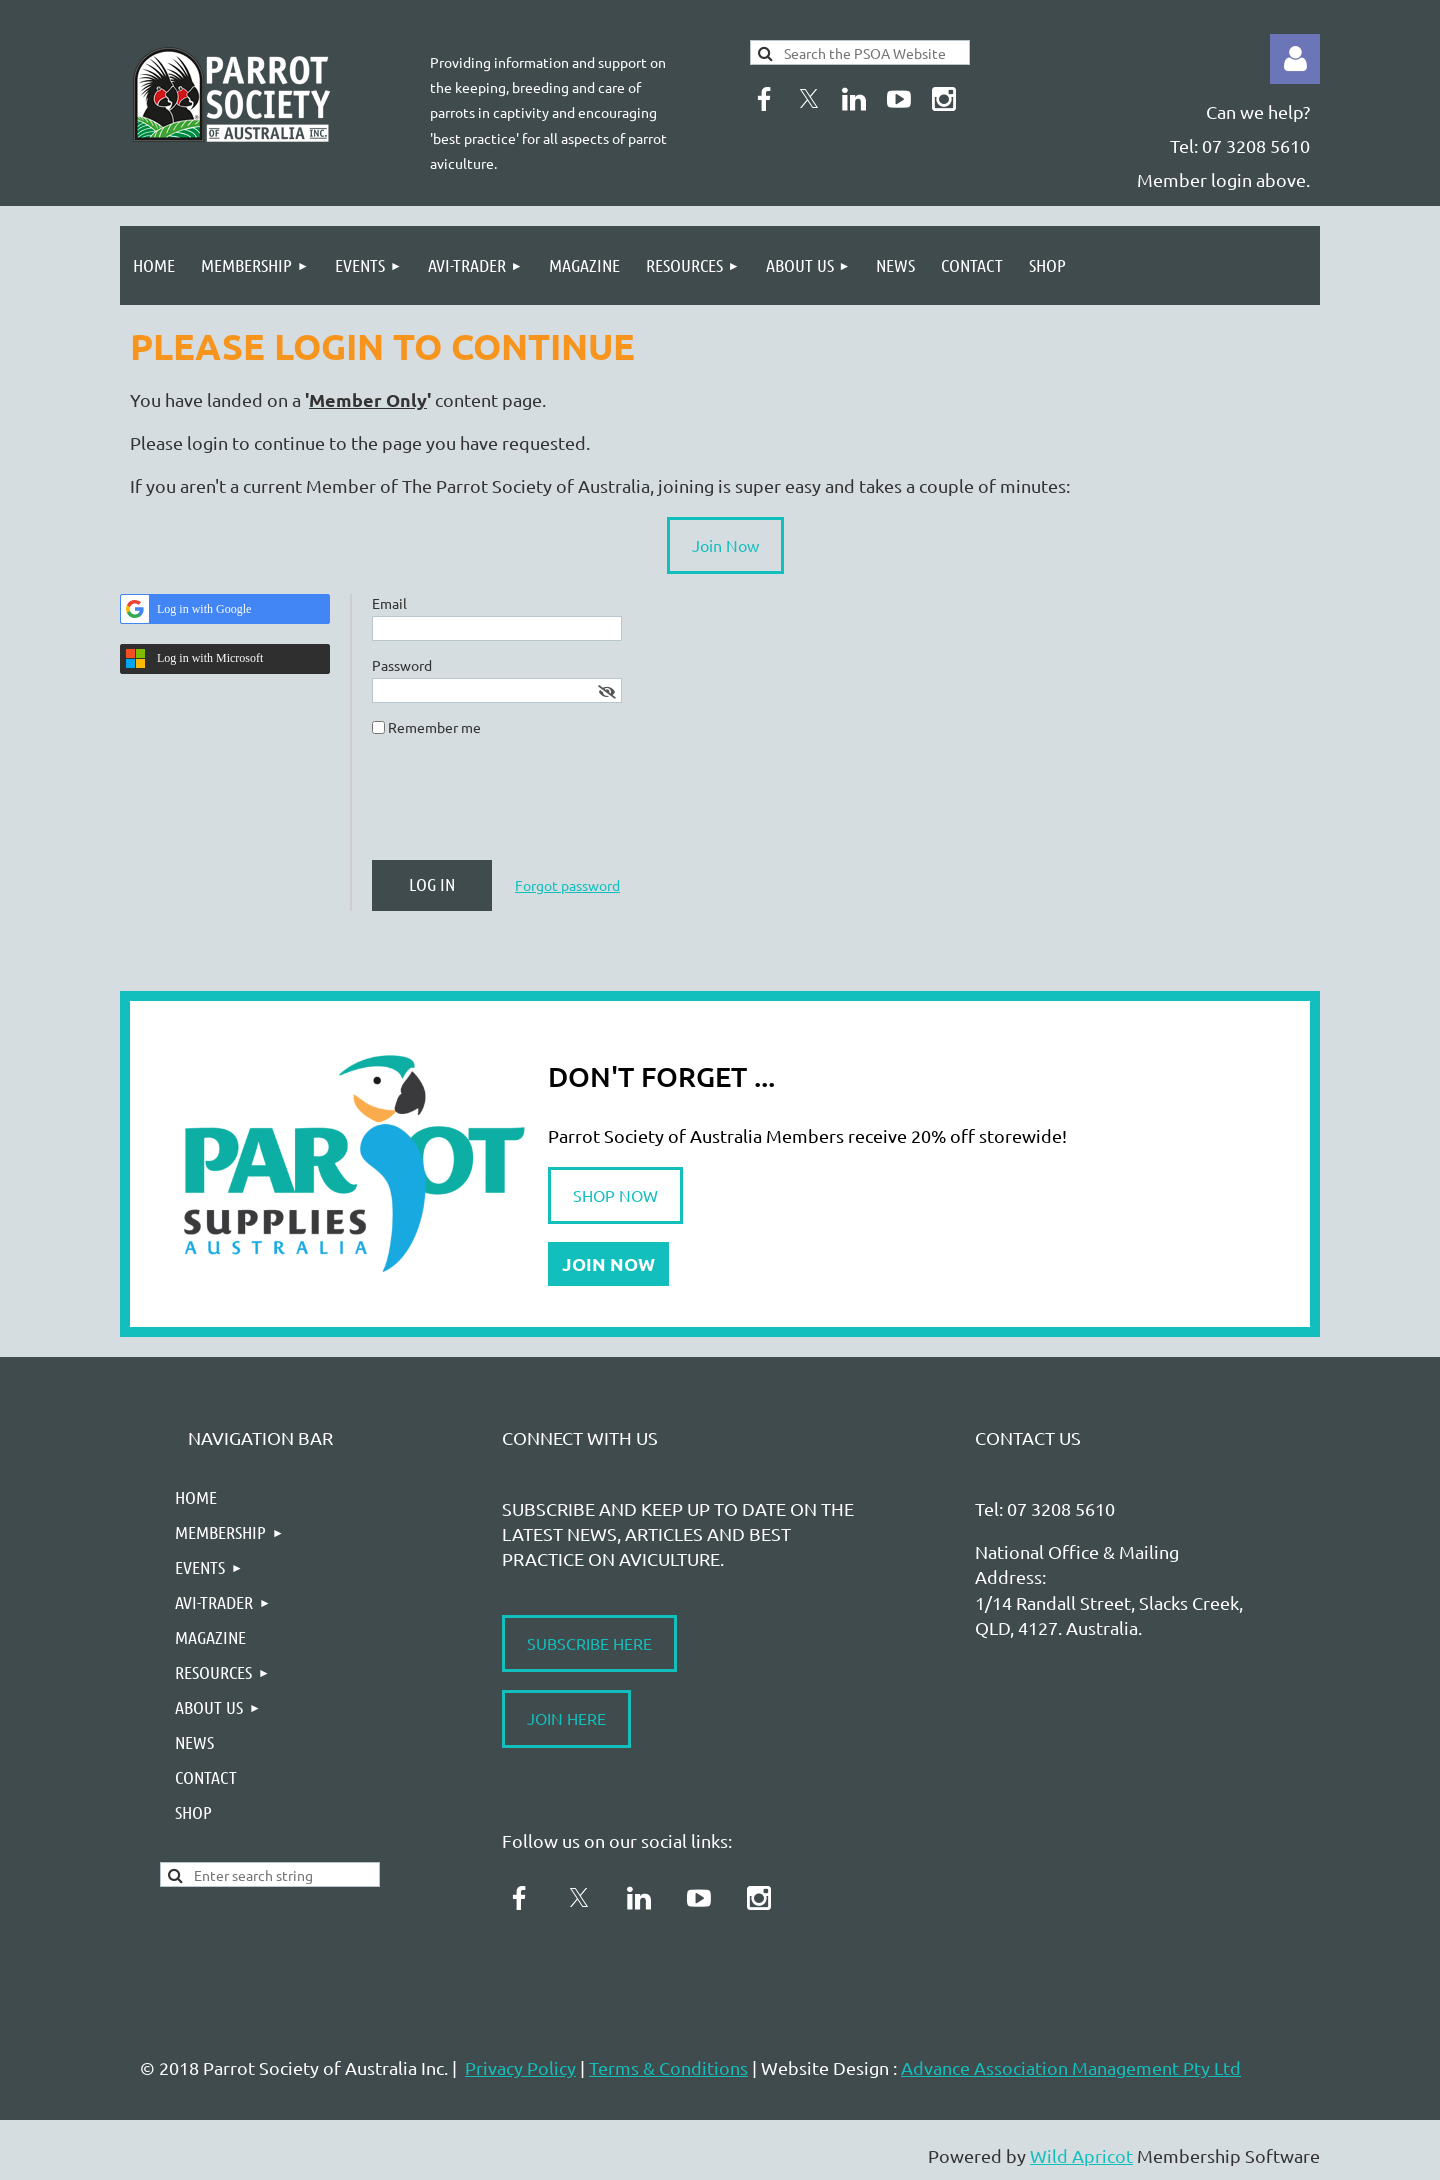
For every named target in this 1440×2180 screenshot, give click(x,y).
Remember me (434, 727)
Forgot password (567, 885)
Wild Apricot (1081, 2155)
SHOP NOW (615, 1195)
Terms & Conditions (668, 2067)
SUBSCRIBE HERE (589, 1643)
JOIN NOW (608, 1263)
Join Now (725, 545)
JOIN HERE (566, 1718)
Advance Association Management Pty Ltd (1071, 2067)
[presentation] (524, 806)
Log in (1295, 59)
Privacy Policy (520, 2067)
